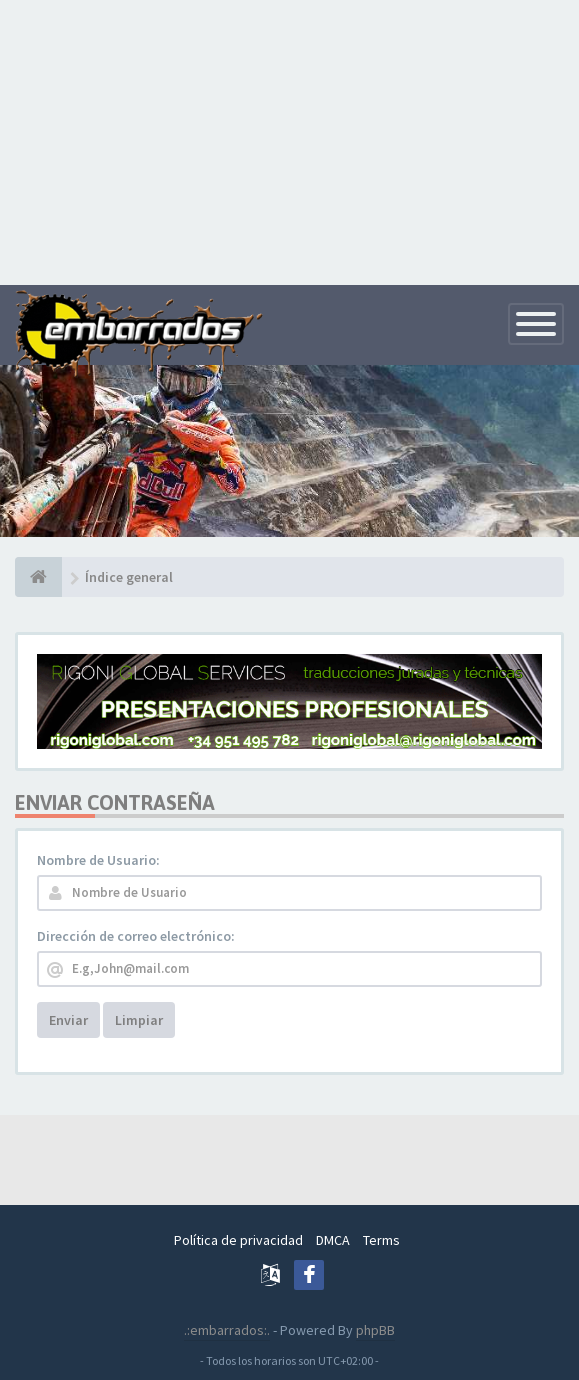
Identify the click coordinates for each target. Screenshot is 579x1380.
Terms (381, 1240)
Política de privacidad (238, 1240)
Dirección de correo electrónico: (136, 936)
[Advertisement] (289, 140)
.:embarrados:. (227, 1330)
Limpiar (139, 1020)
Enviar (68, 1020)
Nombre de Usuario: (98, 860)
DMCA (333, 1240)
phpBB (375, 1330)
